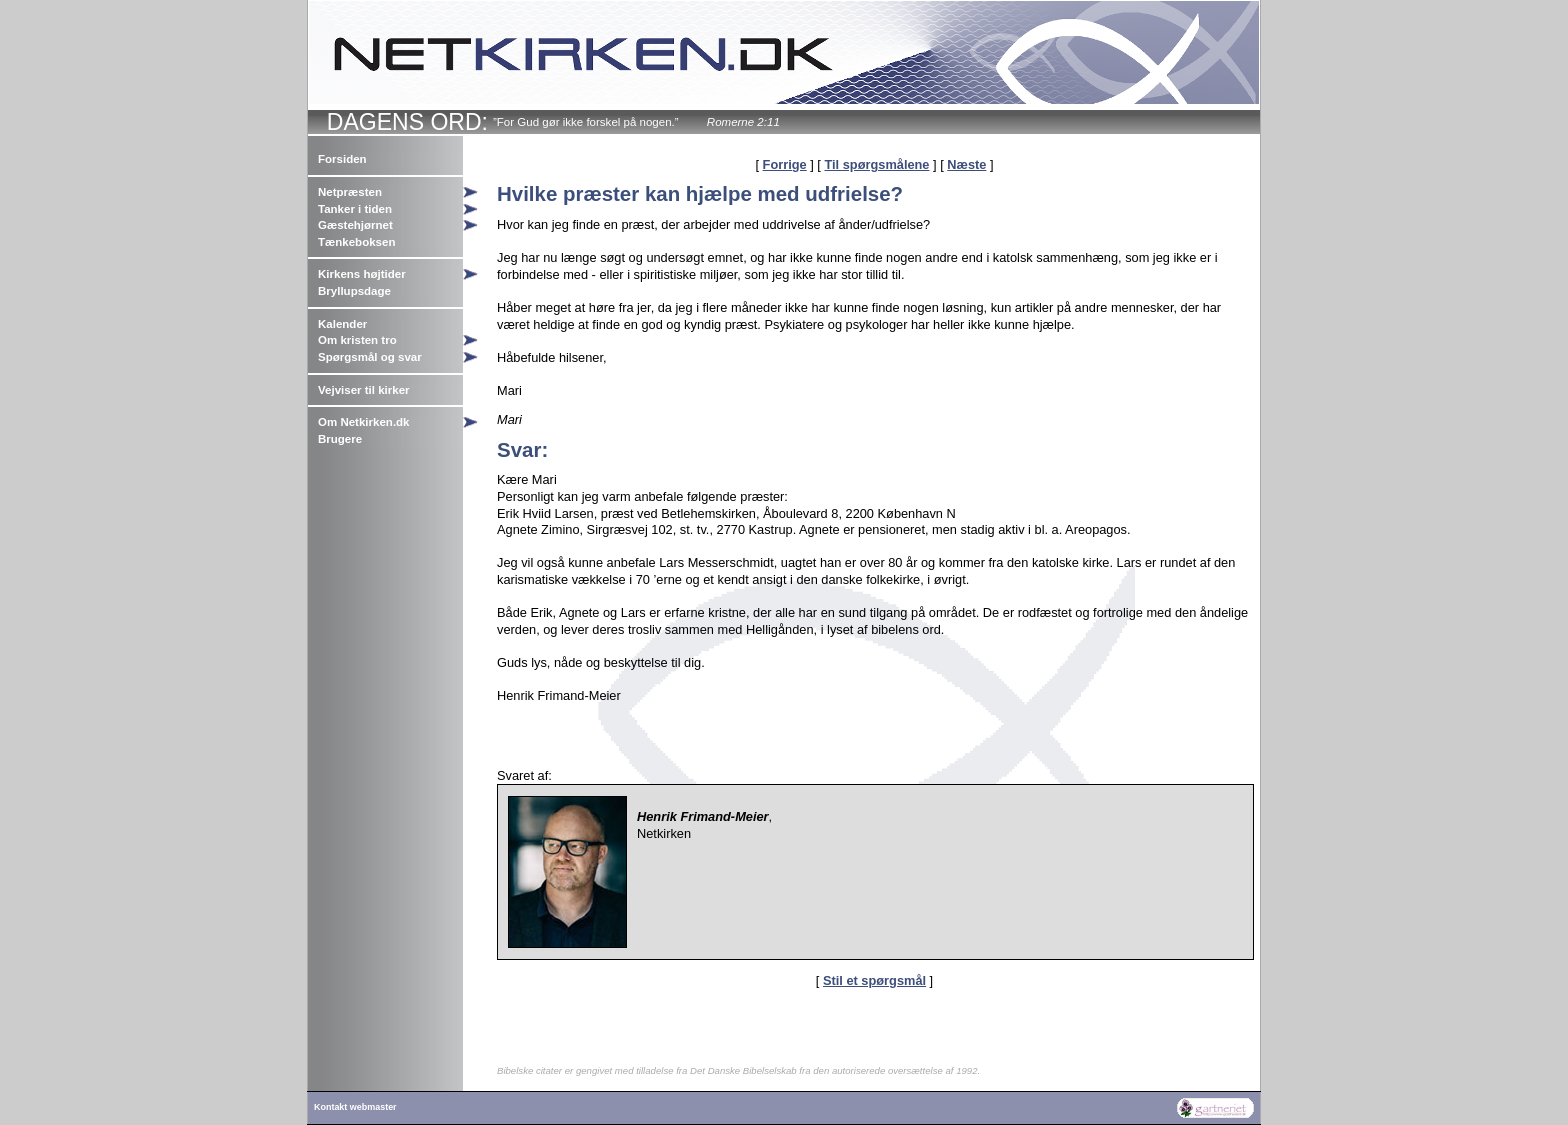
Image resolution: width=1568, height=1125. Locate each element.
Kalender (342, 324)
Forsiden (342, 159)
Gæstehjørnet (355, 225)
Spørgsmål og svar (370, 357)
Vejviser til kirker (364, 390)
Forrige (785, 164)
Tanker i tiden (355, 209)
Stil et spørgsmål (874, 980)
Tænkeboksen (356, 242)
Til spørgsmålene (876, 164)
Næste (966, 164)
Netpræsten (350, 192)
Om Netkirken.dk (364, 422)
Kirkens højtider (362, 274)
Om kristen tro (357, 340)
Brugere (340, 439)
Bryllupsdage (354, 291)
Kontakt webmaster (355, 1107)
